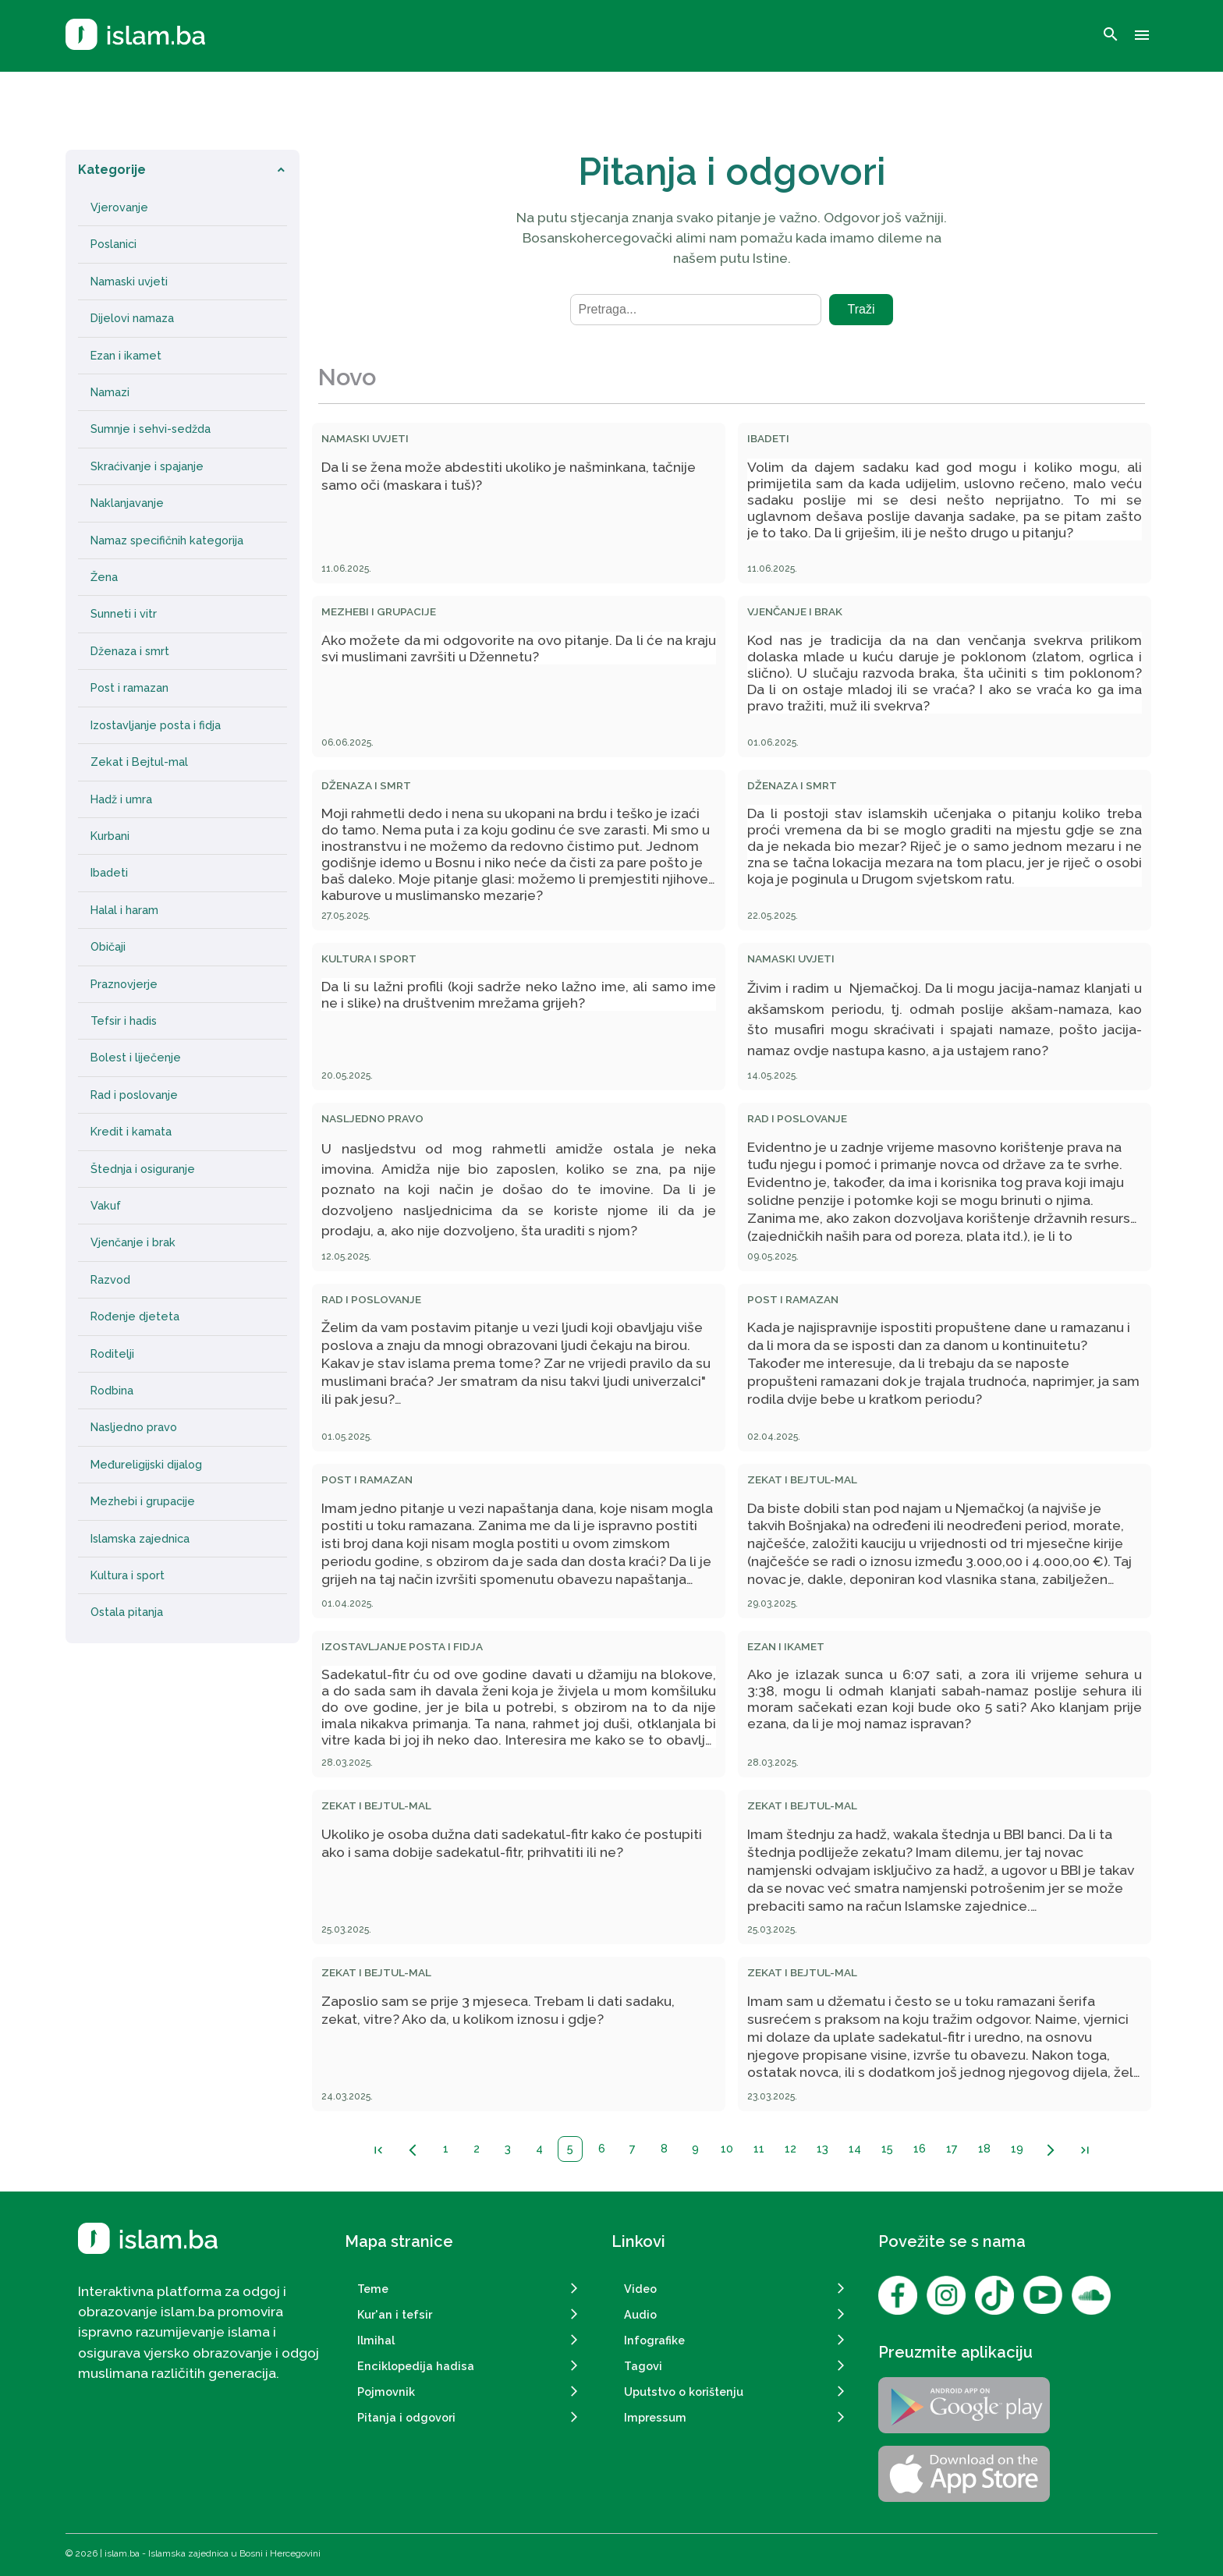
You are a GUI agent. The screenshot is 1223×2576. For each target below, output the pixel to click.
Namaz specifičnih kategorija (166, 540)
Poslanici (113, 244)
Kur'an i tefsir (394, 2314)
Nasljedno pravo (133, 1427)
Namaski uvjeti (129, 281)
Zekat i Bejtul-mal (139, 762)
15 (887, 2148)
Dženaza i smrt (129, 651)
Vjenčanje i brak (132, 1242)
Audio (640, 2314)
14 (855, 2148)
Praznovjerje (124, 984)
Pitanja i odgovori (406, 2417)
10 (727, 2148)
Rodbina (111, 1390)
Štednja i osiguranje (142, 1169)
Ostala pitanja (126, 1612)
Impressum (655, 2417)
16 (919, 2148)
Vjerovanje (119, 207)
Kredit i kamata (131, 1131)
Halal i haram (124, 910)
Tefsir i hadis (123, 1020)
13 (822, 2148)
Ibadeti (109, 872)
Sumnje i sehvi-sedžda (150, 428)
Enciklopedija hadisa (415, 2365)
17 (952, 2148)
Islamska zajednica (140, 1538)
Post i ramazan (129, 687)
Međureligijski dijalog (146, 1464)
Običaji (108, 946)
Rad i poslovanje (134, 1095)
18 (984, 2148)
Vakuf (105, 1205)
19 (1017, 2148)
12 (790, 2148)
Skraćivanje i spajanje (147, 466)
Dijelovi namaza (132, 318)
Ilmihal (376, 2340)
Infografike (654, 2340)
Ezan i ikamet (125, 355)
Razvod (110, 1279)
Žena (104, 577)
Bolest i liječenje (135, 1057)
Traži (861, 309)
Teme (372, 2288)
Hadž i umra (121, 799)
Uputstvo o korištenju (683, 2391)
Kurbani (109, 836)
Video (640, 2288)
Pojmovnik (386, 2391)
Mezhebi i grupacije (142, 1501)
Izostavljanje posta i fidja (155, 725)
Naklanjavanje (127, 503)
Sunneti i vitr (123, 613)
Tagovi (643, 2365)
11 (758, 2148)
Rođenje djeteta (134, 1316)
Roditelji (112, 1353)
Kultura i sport (127, 1575)
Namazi (109, 392)
